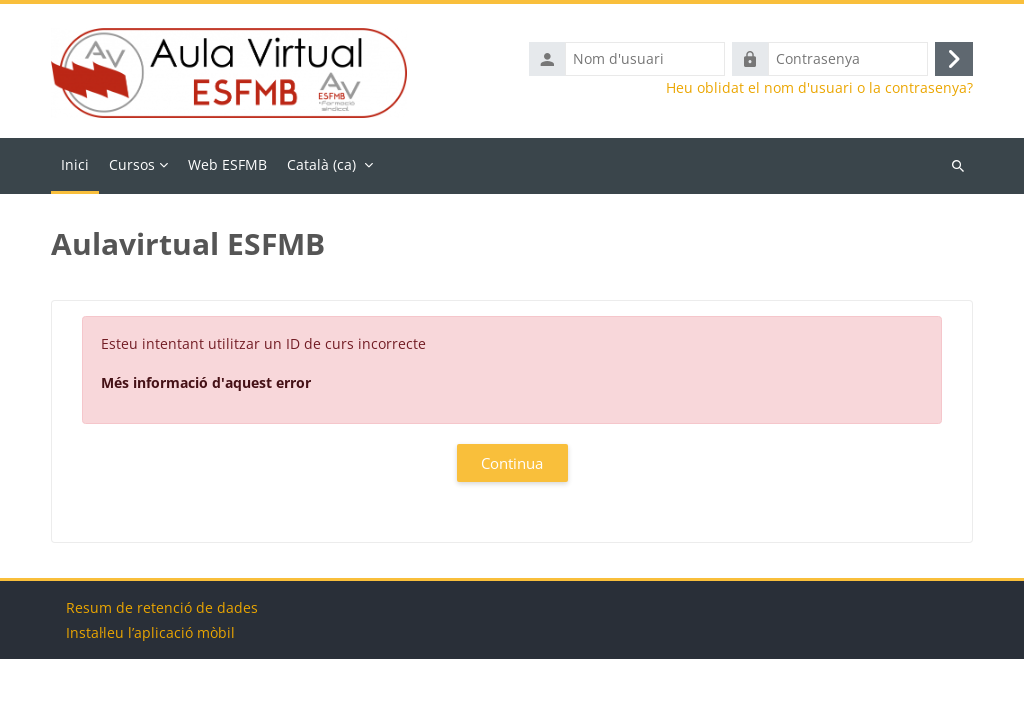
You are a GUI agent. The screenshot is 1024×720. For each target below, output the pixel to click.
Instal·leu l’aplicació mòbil (150, 693)
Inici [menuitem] (75, 164)
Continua (512, 463)
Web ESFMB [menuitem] (227, 164)
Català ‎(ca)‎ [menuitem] (321, 164)
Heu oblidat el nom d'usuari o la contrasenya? (819, 88)
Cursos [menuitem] (132, 164)
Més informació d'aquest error (206, 382)
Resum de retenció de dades (162, 668)
